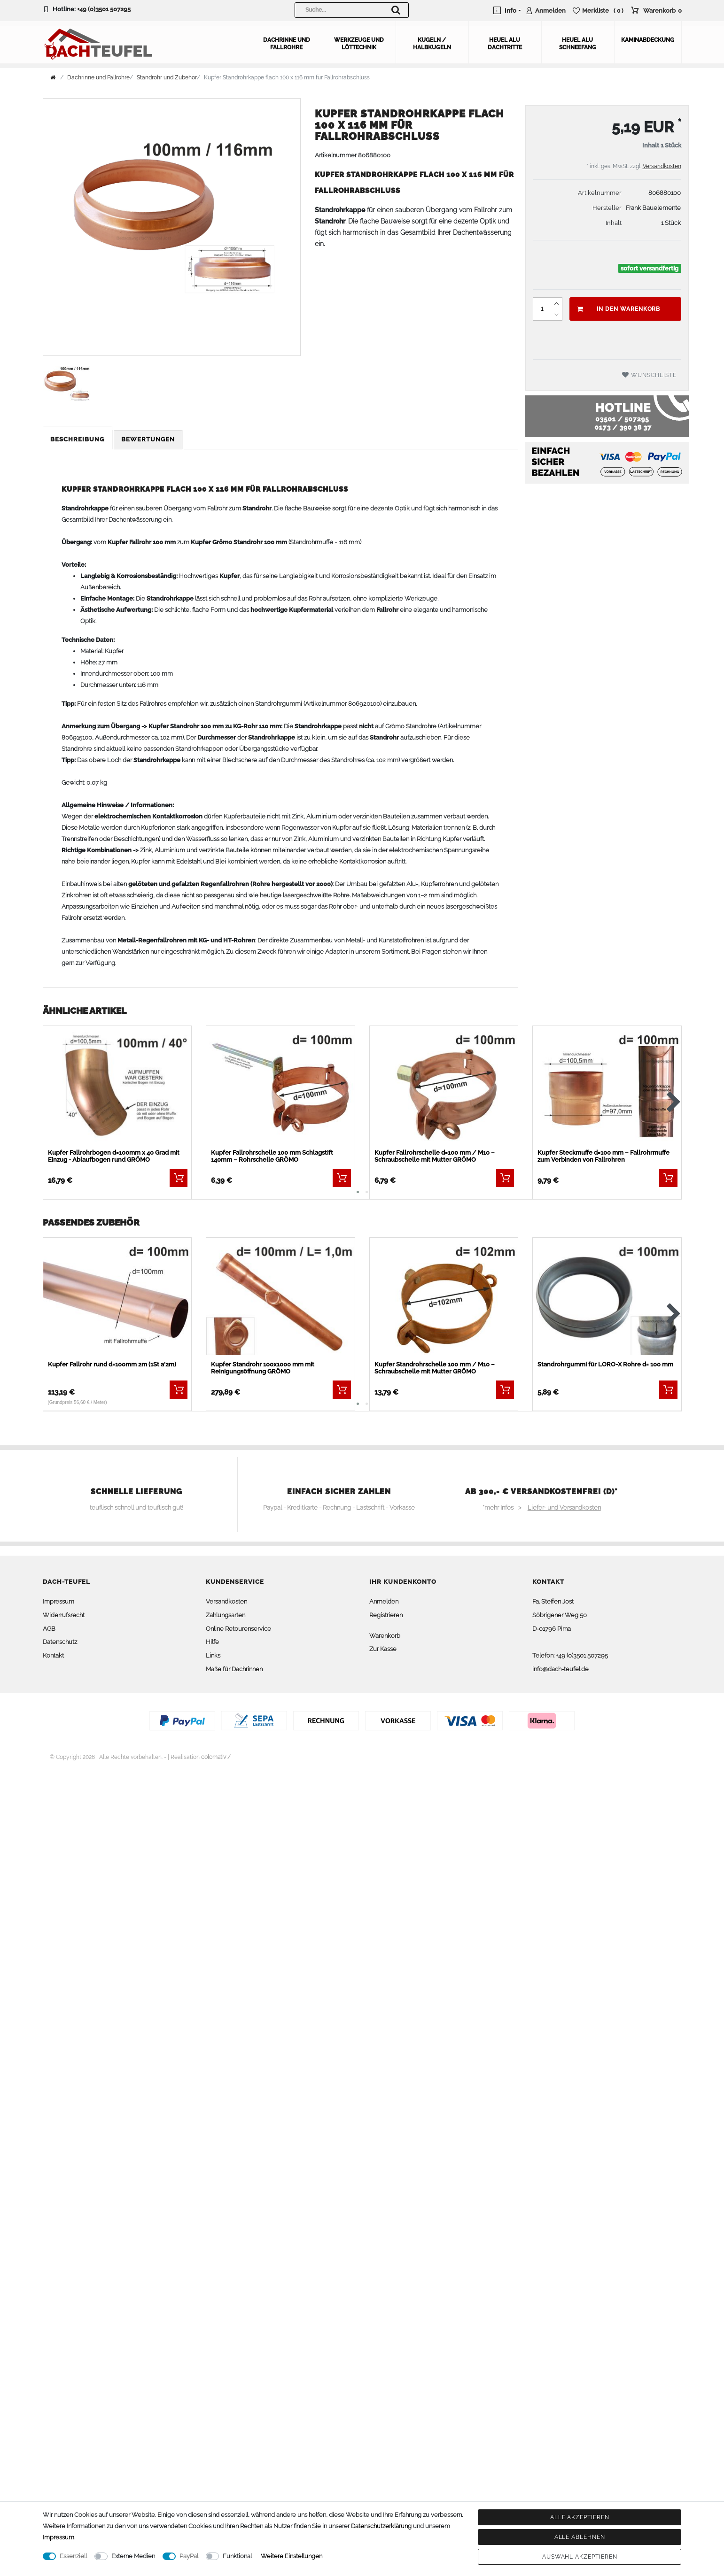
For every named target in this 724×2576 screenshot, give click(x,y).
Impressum (58, 1601)
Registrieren (386, 1615)
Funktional (237, 2556)
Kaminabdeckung (647, 40)
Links (213, 1655)
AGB (49, 1628)
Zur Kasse (383, 1648)
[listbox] (117, 1087)
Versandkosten (662, 166)
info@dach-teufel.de (560, 1669)
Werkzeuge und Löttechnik (359, 44)
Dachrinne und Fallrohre (286, 44)
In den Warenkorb (618, 309)
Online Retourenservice (238, 1628)
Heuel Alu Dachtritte (505, 44)
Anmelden (383, 1601)
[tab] (78, 439)
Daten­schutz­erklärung (381, 2526)
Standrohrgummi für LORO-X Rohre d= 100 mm (605, 1364)
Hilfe (212, 1641)
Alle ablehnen (579, 2537)
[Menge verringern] (556, 314)
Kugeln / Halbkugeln (432, 44)
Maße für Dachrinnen (234, 1669)
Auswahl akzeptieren (579, 2556)
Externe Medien (133, 2556)
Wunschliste (649, 374)
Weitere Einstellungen (291, 2556)
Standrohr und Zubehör (167, 77)
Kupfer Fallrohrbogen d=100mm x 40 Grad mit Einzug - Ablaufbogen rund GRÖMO (113, 1156)
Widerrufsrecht (64, 1615)
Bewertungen (148, 439)
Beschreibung (77, 439)
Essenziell (73, 2556)
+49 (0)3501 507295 (104, 9)
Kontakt (53, 1655)
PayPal (188, 2556)
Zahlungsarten (225, 1615)
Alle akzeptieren (579, 2517)
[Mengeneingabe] (542, 309)
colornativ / (216, 1757)
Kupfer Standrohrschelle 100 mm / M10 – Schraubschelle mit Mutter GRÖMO (434, 1368)
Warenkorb (384, 1635)
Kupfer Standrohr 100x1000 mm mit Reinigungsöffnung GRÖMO (262, 1368)
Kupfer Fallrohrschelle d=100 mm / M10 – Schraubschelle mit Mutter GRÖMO (434, 1156)
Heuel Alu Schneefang (577, 44)
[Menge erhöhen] (556, 303)
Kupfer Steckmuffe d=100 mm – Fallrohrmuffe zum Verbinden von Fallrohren (603, 1156)
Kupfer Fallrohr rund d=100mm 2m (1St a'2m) (112, 1364)
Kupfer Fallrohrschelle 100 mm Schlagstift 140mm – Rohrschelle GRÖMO (272, 1156)
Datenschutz (60, 1641)
